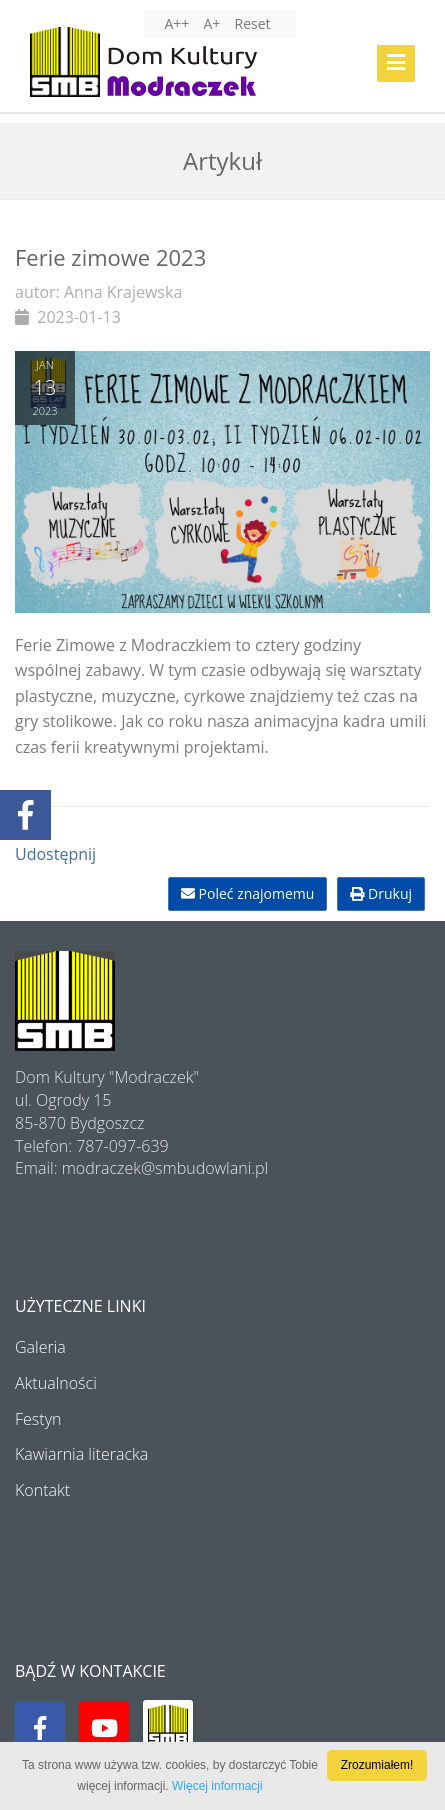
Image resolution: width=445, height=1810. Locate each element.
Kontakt (42, 1490)
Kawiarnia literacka (81, 1454)
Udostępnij (55, 854)
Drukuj (381, 893)
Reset (253, 23)
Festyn (38, 1419)
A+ (211, 23)
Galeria (40, 1347)
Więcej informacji (217, 1786)
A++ (176, 23)
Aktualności (56, 1383)
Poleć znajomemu (247, 893)
